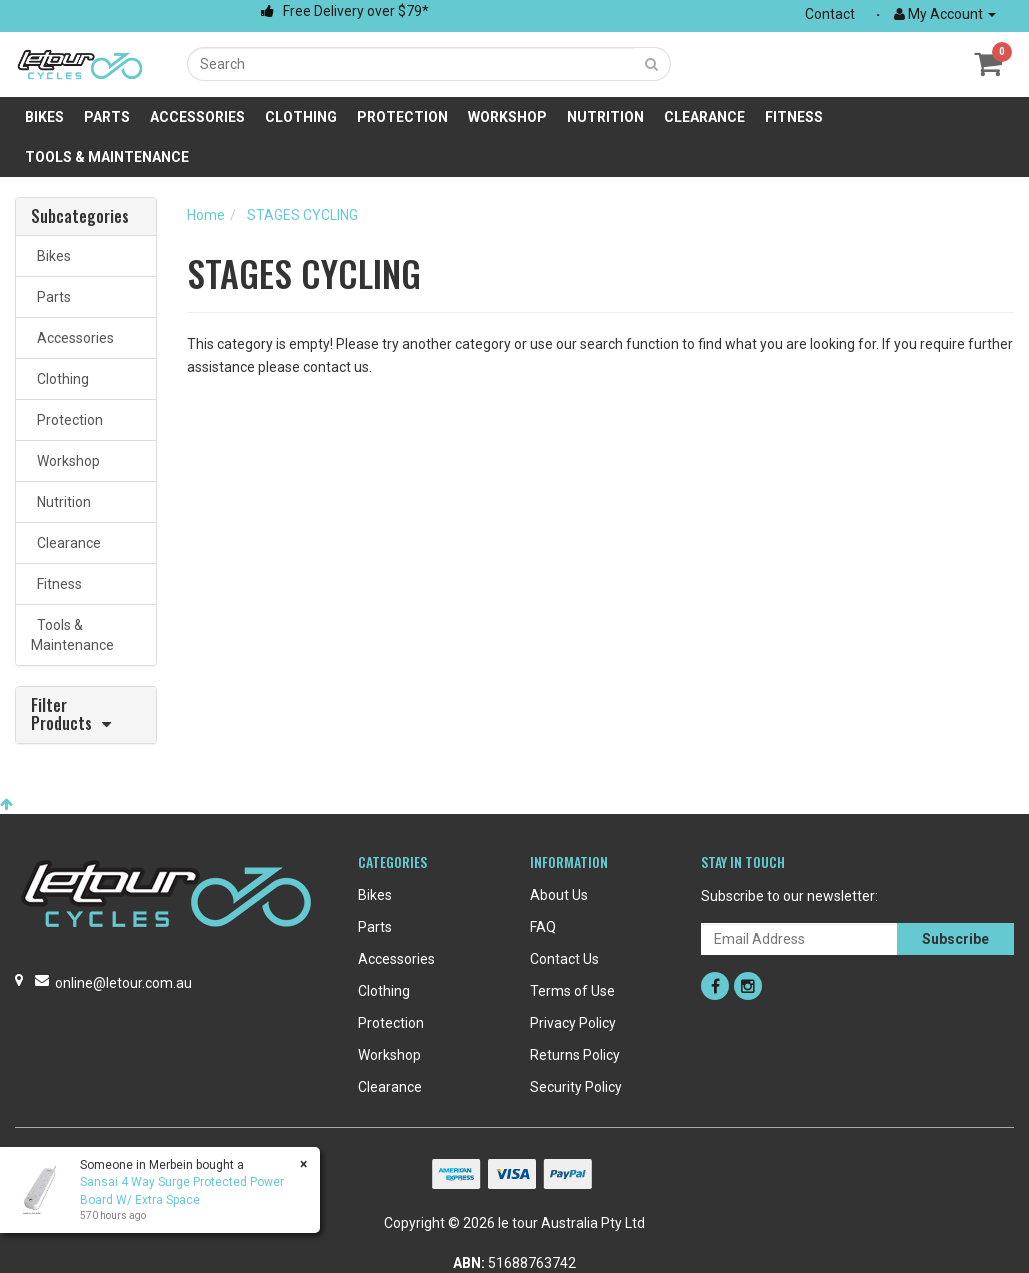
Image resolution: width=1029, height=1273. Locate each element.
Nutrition (605, 117)
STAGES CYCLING (302, 215)
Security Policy (576, 1087)
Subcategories (80, 217)
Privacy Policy (573, 1023)
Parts (107, 117)
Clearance (704, 117)
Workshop (507, 117)
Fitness (794, 117)
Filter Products (61, 715)
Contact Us (564, 959)
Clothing (301, 117)
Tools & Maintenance (107, 157)
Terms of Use (572, 991)
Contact (830, 14)
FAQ (543, 927)
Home (206, 215)
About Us (559, 895)
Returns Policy (575, 1055)
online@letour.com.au (123, 983)
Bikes (44, 117)
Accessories (197, 117)
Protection (402, 117)
